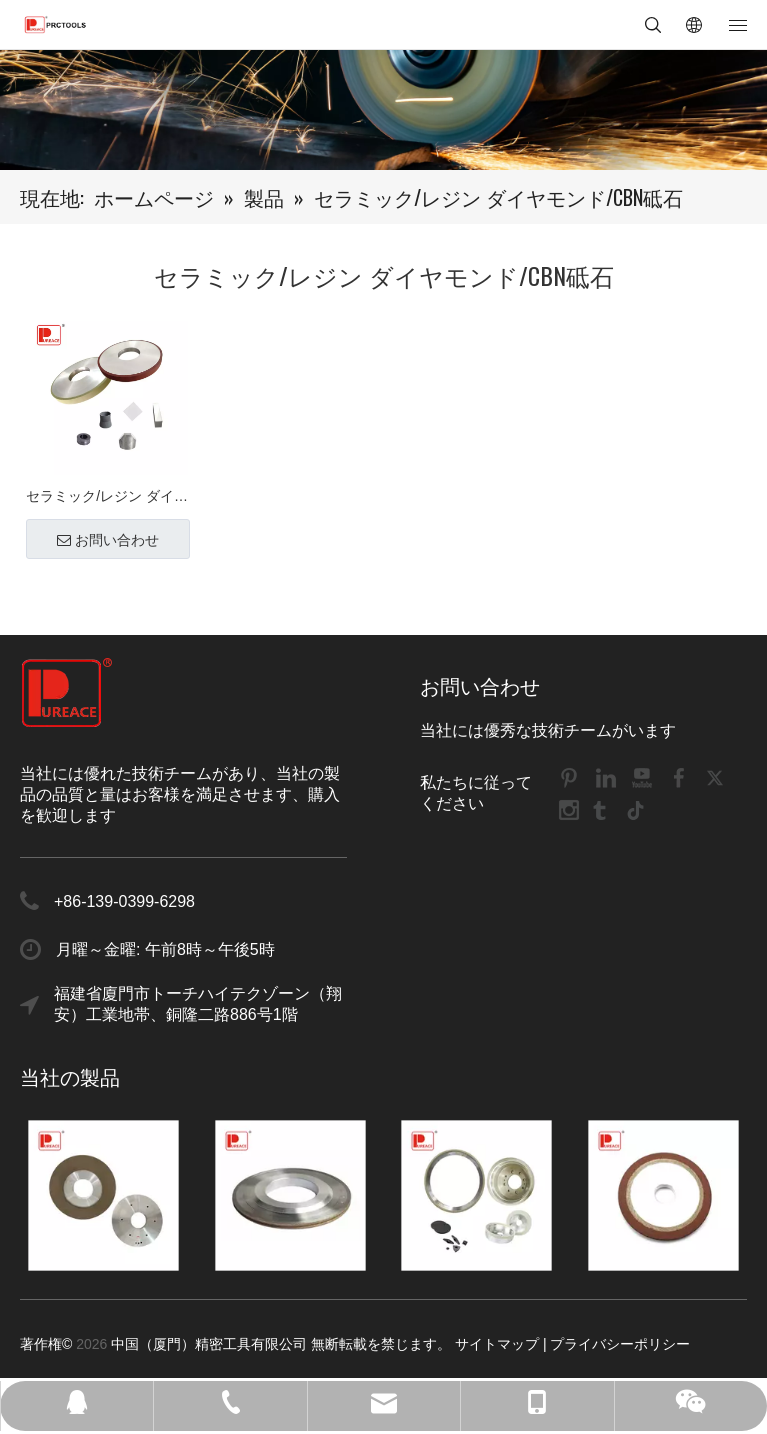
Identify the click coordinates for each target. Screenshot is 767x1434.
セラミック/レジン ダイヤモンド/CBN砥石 (107, 498)
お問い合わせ (108, 540)
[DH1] (383, 110)
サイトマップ (497, 1344)
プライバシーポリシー (620, 1344)
